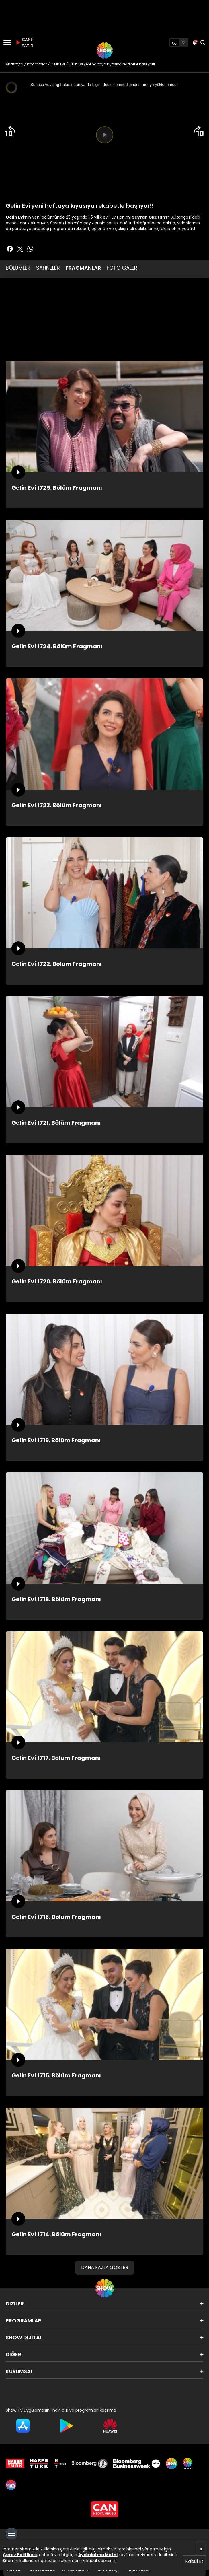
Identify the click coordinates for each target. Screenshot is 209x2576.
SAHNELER (48, 267)
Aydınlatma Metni (98, 2555)
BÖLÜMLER (18, 267)
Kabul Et (194, 2561)
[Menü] (7, 42)
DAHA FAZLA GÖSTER (104, 2267)
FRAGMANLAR (83, 267)
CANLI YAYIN (24, 42)
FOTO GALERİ (122, 267)
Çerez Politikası (20, 2555)
